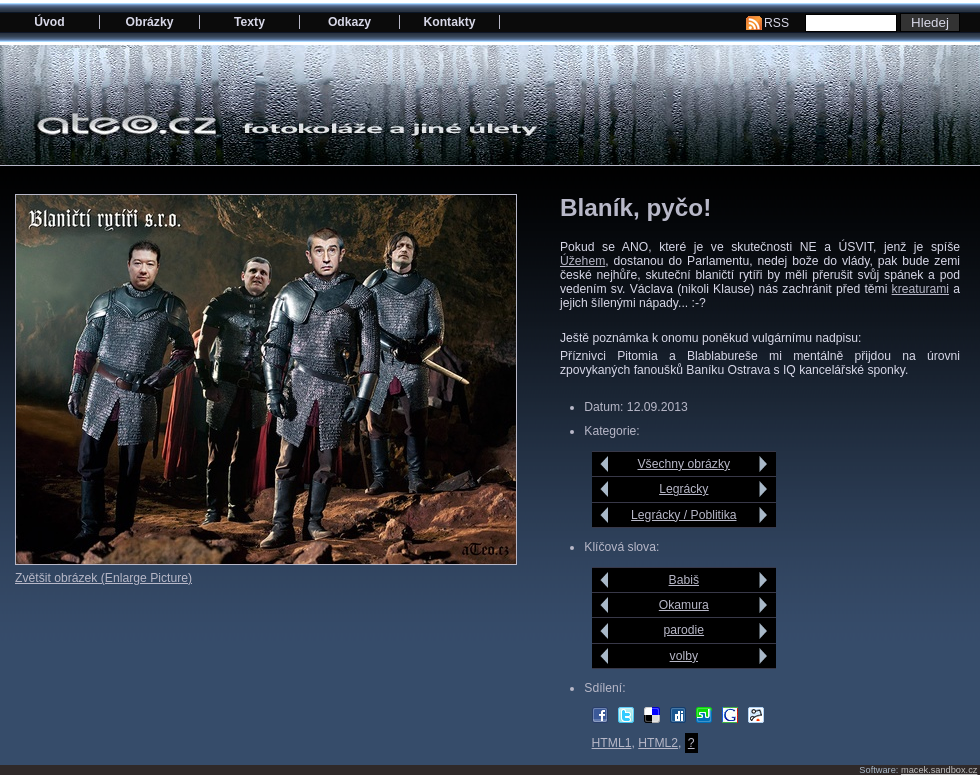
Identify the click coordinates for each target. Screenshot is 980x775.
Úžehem (582, 261)
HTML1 (612, 743)
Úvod (49, 22)
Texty (249, 22)
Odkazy (349, 22)
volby (684, 656)
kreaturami (920, 289)
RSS (776, 23)
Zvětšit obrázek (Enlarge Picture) (103, 578)
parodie (684, 630)
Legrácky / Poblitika (683, 515)
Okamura (684, 605)
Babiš (684, 580)
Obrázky (150, 22)
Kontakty (449, 22)
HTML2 (658, 743)
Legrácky (683, 489)
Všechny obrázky (684, 464)
